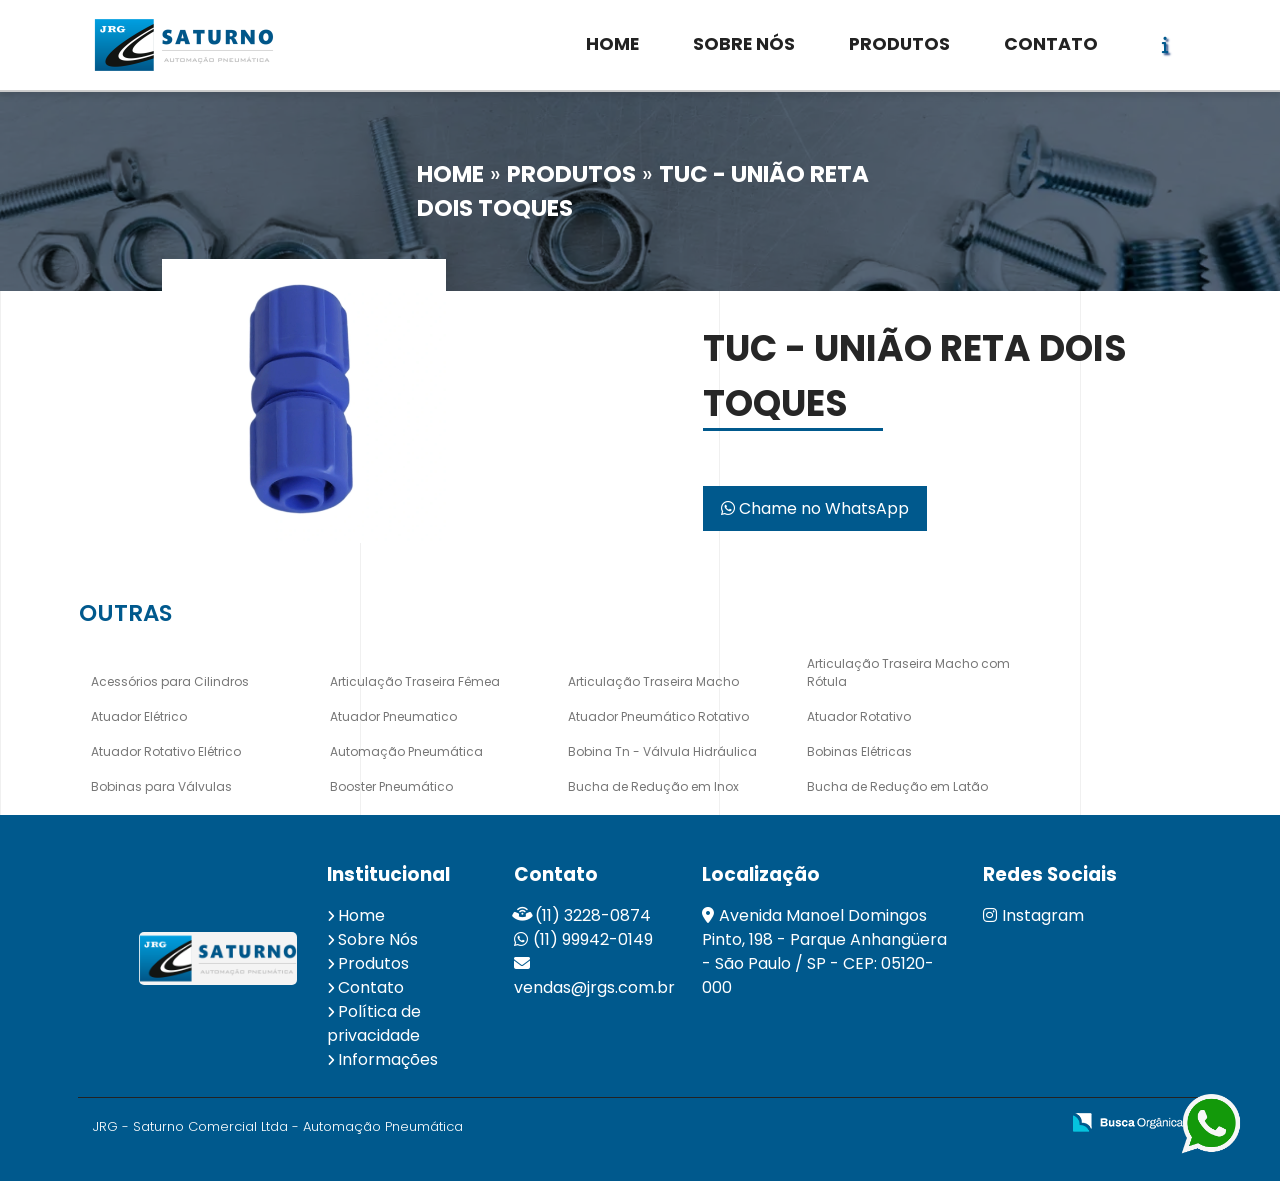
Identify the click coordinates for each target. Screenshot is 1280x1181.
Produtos (373, 963)
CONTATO (1051, 44)
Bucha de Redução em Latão (897, 786)
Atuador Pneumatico (393, 716)
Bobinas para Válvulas (161, 786)
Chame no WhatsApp (815, 508)
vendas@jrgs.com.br (594, 987)
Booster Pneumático (391, 786)
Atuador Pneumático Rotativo (658, 716)
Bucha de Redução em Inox (653, 786)
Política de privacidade (374, 1023)
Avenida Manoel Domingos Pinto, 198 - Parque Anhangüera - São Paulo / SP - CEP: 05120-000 (824, 951)
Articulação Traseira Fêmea (415, 681)
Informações (388, 1059)
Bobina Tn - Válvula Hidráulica (662, 751)
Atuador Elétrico (139, 716)
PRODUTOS (899, 44)
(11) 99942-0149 (593, 939)
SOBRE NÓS (744, 44)
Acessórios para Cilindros (170, 681)
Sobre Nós (378, 939)
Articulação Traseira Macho (653, 681)
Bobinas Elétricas (859, 751)
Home (361, 915)
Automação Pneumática (406, 751)
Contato (371, 987)
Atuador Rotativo (859, 716)
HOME (612, 44)
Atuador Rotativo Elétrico (166, 751)
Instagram (1033, 915)
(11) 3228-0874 (593, 915)
